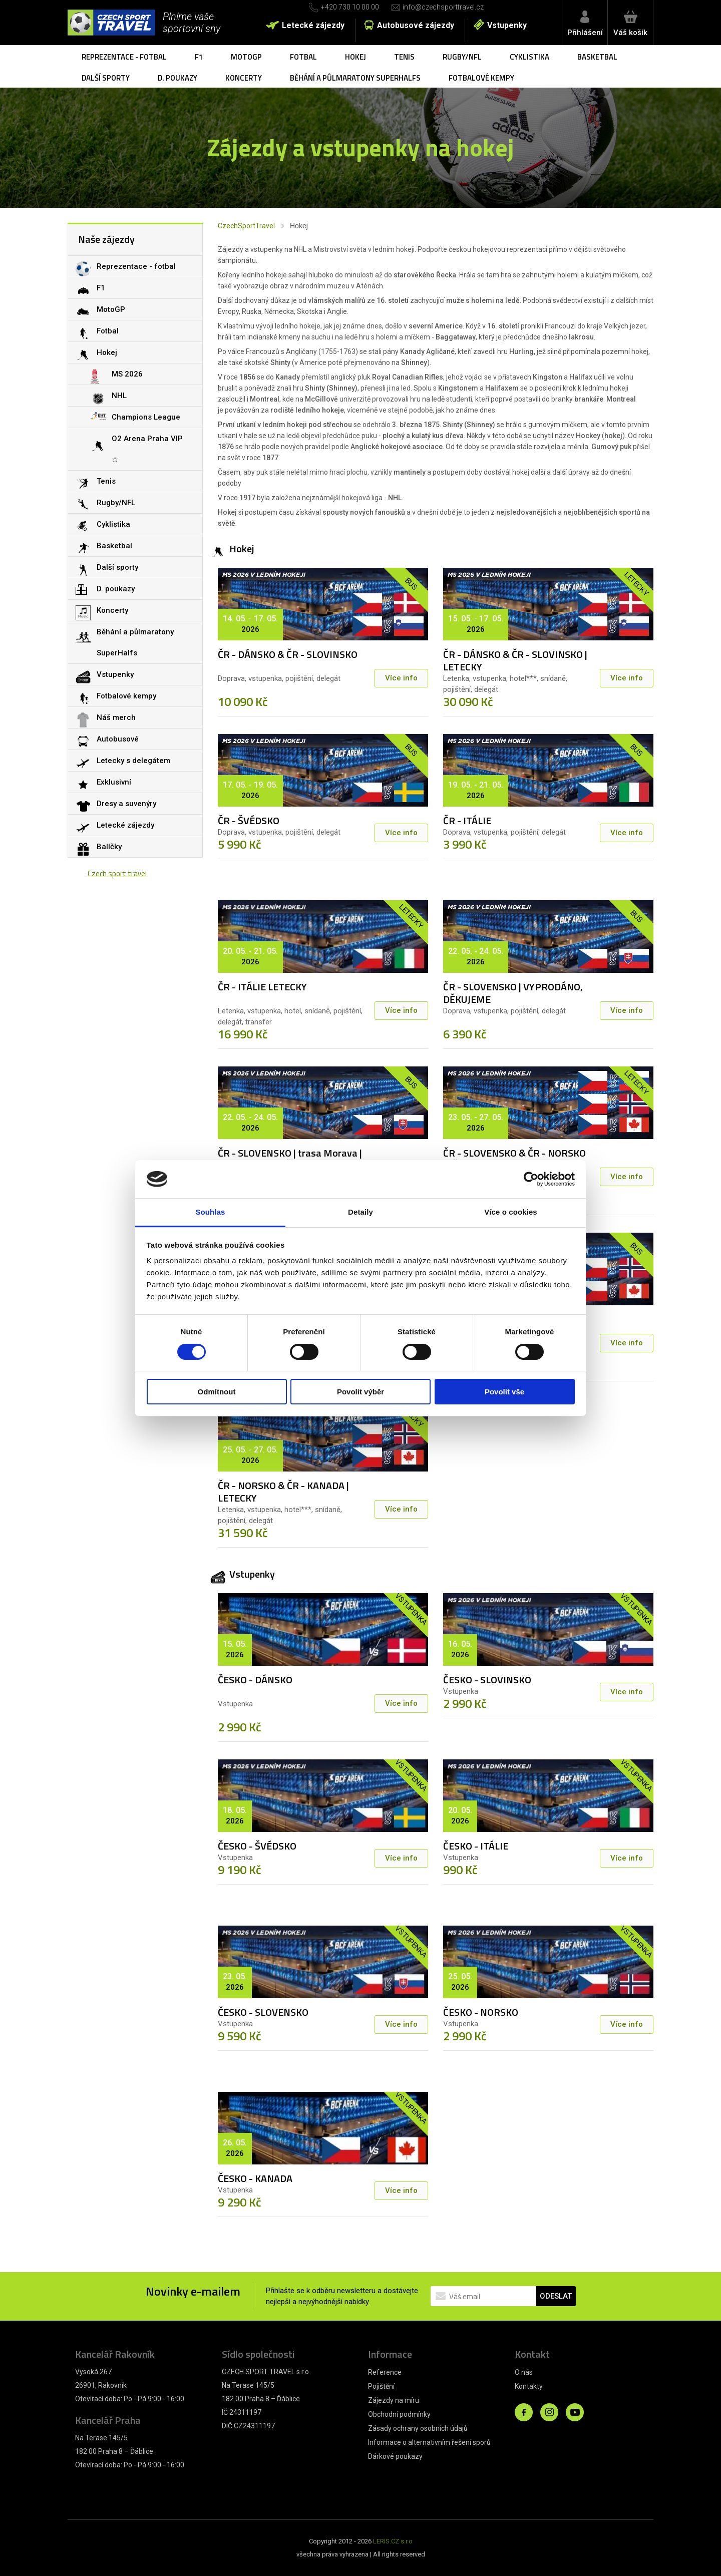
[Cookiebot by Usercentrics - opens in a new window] (531, 1179)
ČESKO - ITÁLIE (475, 1846)
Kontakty (529, 2386)
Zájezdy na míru (393, 2400)
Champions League (146, 417)
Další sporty (106, 78)
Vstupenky (507, 25)
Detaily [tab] (360, 1212)
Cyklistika (529, 57)
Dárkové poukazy (395, 2456)
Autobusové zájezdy (415, 25)
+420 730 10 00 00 (350, 7)
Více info (401, 677)
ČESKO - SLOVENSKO (263, 2012)
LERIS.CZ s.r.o (393, 2541)
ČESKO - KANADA (255, 2178)
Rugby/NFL (462, 57)
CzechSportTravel (246, 226)
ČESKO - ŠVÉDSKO (257, 1846)
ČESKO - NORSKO (480, 2012)
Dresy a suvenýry (126, 803)
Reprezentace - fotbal (124, 57)
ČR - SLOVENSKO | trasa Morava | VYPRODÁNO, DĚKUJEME (290, 1159)
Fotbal (303, 57)
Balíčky (109, 846)
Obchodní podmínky (399, 2414)
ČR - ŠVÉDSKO (248, 820)
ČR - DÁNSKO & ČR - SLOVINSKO (287, 654)
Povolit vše (504, 1391)
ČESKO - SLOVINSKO (487, 1679)
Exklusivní (114, 782)
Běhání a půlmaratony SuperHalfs (355, 78)
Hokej (355, 57)
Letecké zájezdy (313, 25)
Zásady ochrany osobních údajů (418, 2428)
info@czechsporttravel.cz (443, 7)
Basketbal (597, 57)
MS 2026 (127, 374)
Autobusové (118, 739)
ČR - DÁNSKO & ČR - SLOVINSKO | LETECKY (515, 660)
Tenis (404, 57)
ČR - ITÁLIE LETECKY (262, 986)
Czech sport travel (117, 873)
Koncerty (243, 78)
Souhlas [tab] (210, 1212)
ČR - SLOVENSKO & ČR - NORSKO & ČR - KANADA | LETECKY (514, 1159)
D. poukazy (177, 78)
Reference (385, 2372)
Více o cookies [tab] (510, 1212)
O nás (524, 2372)
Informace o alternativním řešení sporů (429, 2442)
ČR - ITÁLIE (467, 820)
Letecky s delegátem (133, 760)
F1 (199, 57)
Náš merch (116, 717)
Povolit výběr (360, 1391)
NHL (119, 395)
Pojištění (381, 2386)
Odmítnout (217, 1391)
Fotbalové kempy (481, 78)
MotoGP (246, 57)
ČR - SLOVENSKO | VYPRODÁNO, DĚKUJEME (513, 993)
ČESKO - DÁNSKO (255, 1679)
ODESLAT (556, 2296)
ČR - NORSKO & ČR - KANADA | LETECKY (283, 1492)
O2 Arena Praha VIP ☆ (147, 449)
